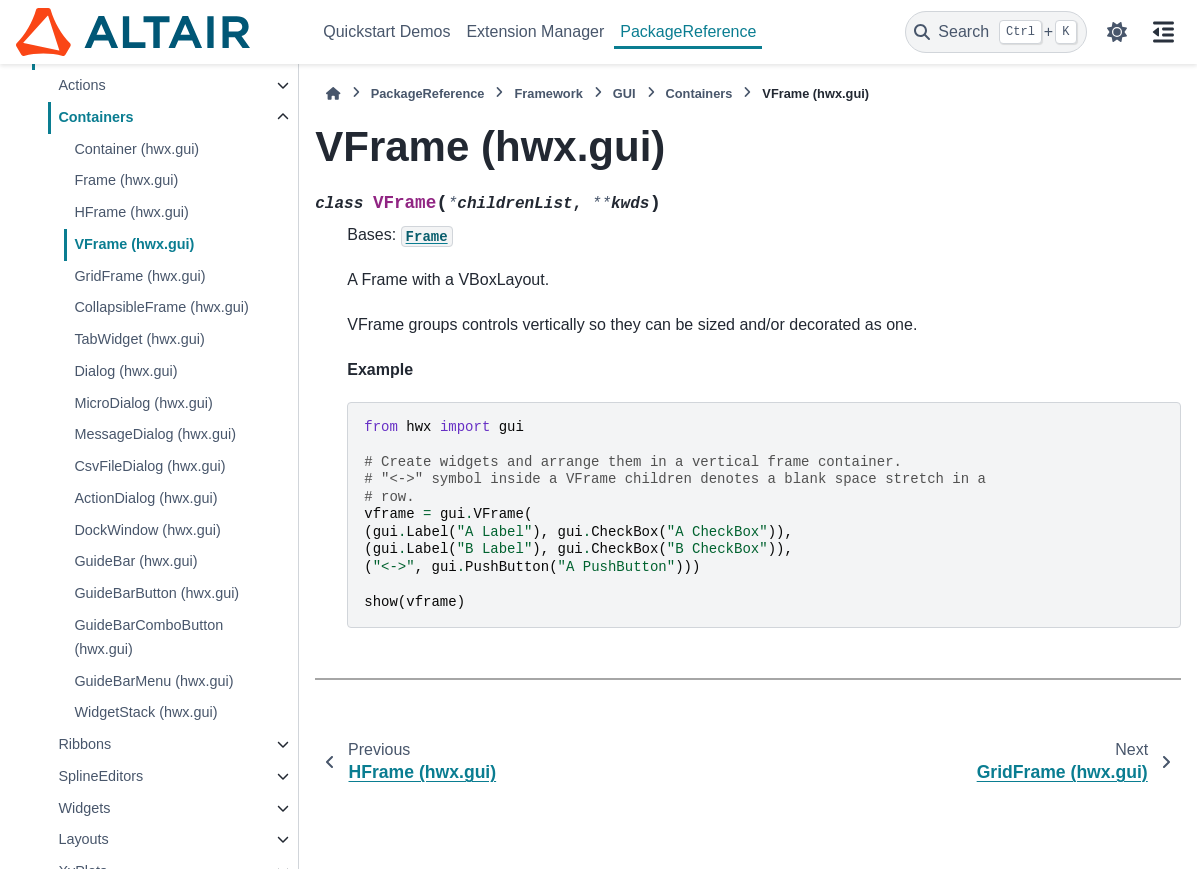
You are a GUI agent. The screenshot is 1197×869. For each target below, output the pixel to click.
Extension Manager (535, 31)
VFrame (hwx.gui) (134, 244)
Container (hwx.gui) (136, 149)
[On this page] (1163, 32)
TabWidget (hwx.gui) (139, 339)
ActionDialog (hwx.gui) (145, 498)
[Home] (333, 93)
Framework (548, 93)
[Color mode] (1117, 32)
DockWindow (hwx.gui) (147, 530)
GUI (624, 93)
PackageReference (688, 31)
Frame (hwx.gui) (126, 180)
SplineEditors (100, 776)
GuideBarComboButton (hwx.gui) (148, 637)
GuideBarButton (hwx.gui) (156, 593)
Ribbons (84, 744)
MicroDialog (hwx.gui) (143, 403)
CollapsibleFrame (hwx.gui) (161, 307)
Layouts (83, 839)
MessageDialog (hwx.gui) (155, 434)
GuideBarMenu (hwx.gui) (153, 681)
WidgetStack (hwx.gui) (145, 712)
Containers (95, 117)
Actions (81, 85)
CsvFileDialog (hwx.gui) (149, 466)
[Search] (996, 32)
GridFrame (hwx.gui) (139, 276)
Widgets (84, 808)
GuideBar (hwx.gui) (135, 561)
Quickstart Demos (386, 31)
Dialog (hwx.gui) (125, 371)
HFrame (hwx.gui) (131, 212)
